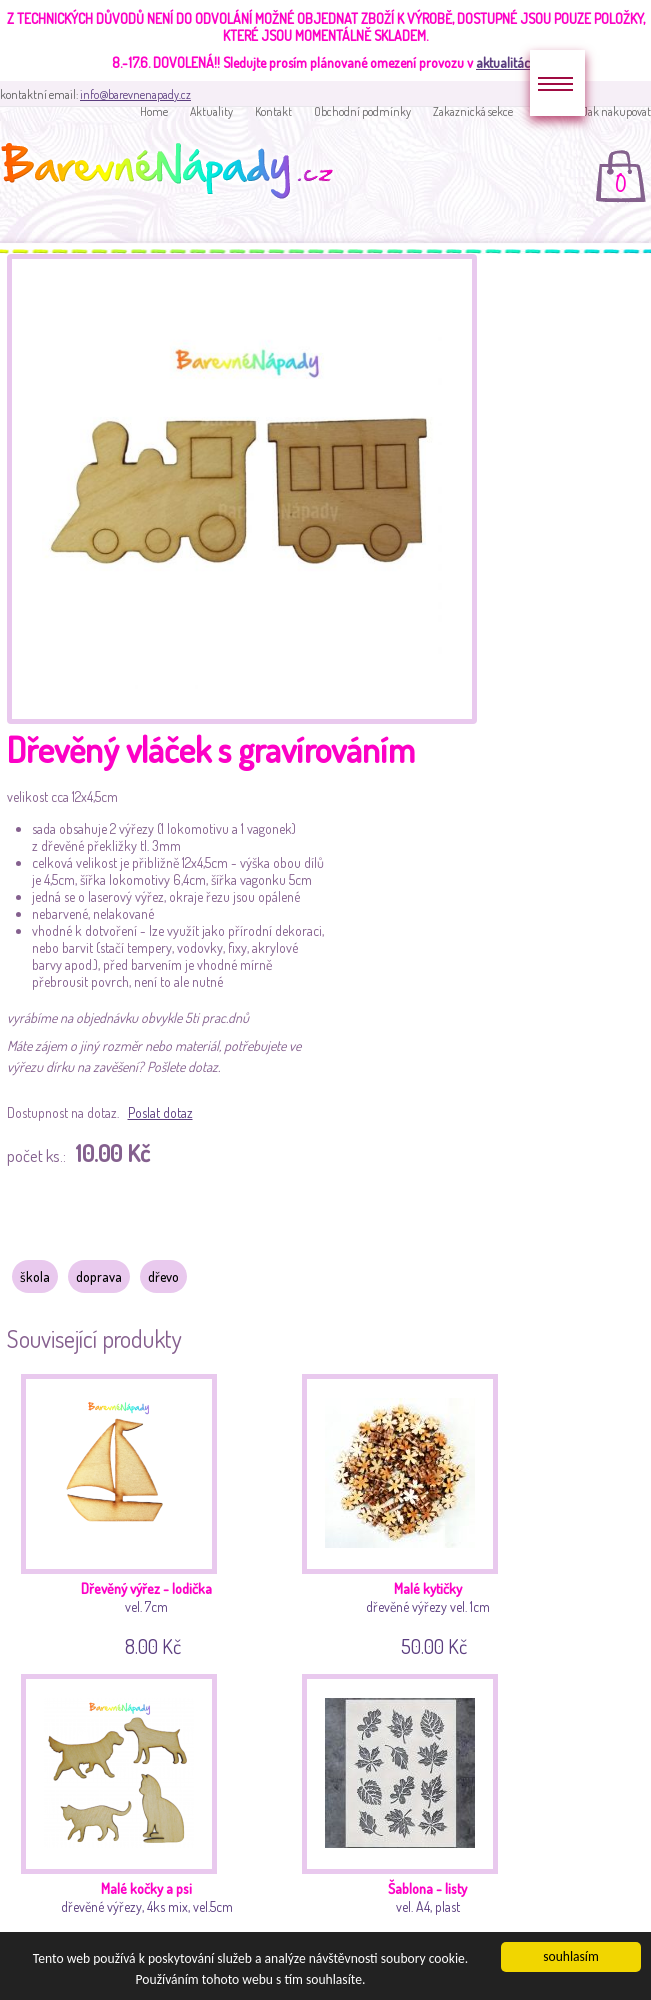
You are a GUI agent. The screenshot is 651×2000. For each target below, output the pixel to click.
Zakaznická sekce (473, 111)
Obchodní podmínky (362, 111)
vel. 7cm (150, 1512)
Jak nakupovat (616, 111)
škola (35, 1276)
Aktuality (211, 111)
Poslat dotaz (160, 1112)
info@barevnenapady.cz (135, 94)
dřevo (163, 1276)
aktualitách (506, 62)
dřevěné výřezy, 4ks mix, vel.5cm (150, 1812)
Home (154, 111)
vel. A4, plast (431, 1812)
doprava (99, 1276)
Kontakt (273, 111)
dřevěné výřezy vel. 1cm (431, 1512)
